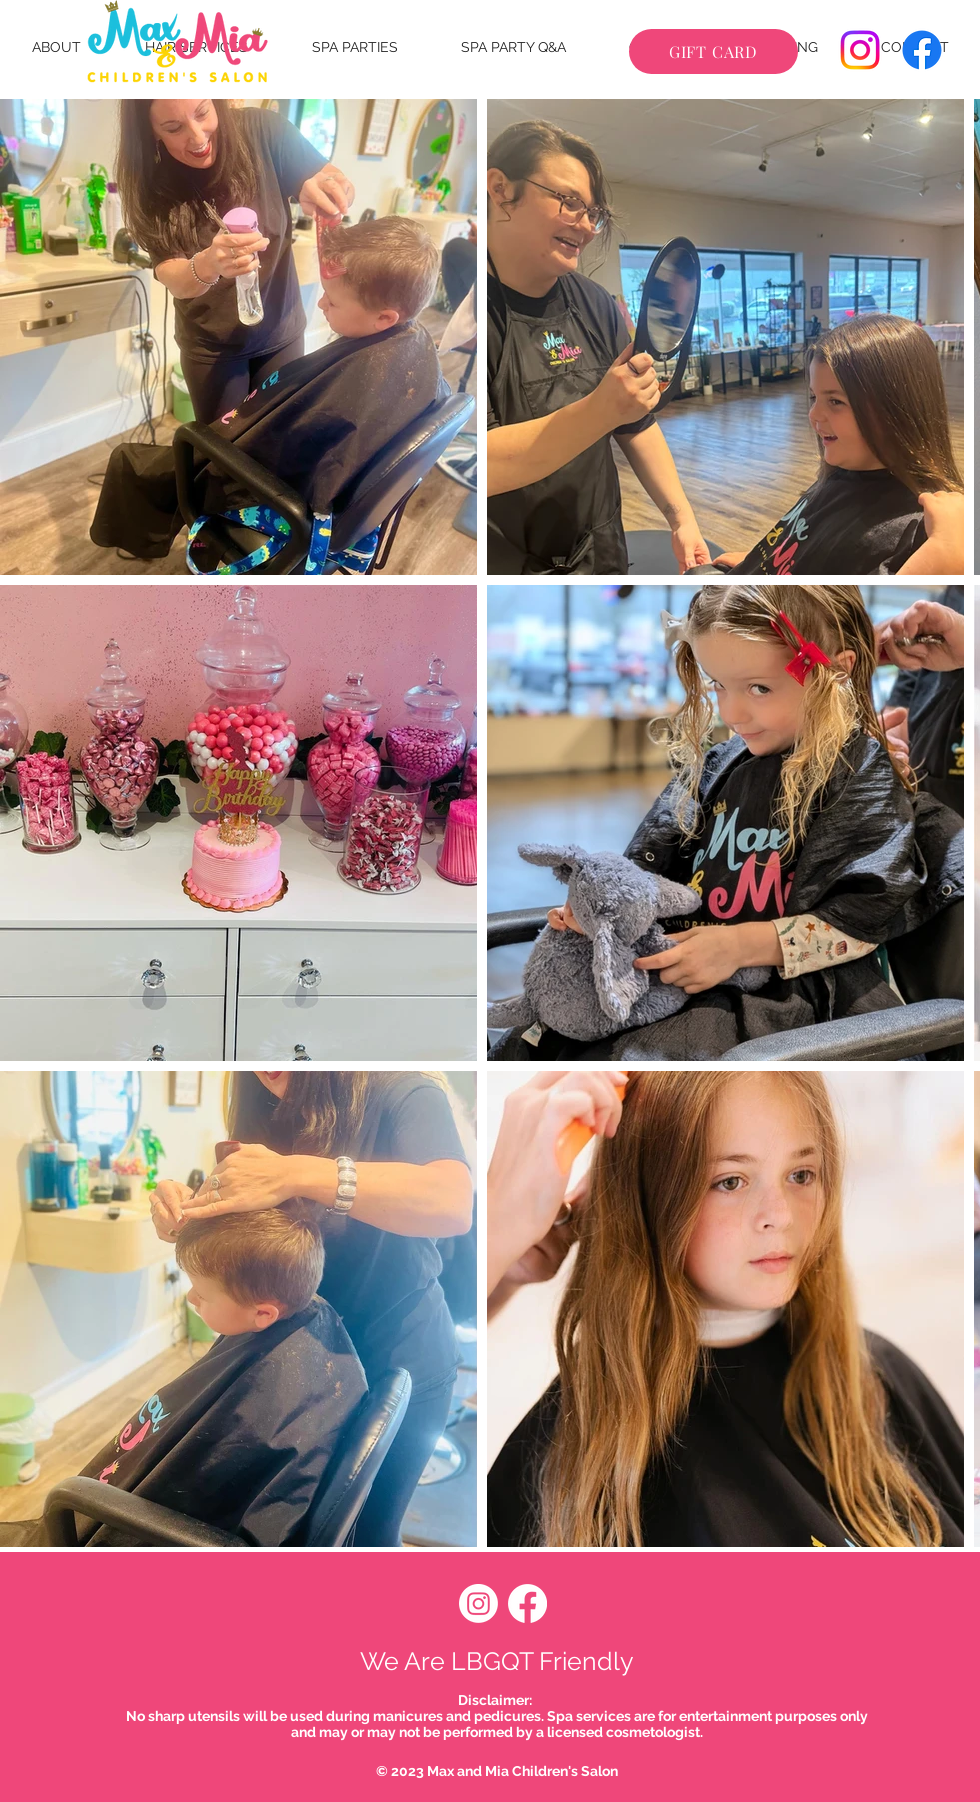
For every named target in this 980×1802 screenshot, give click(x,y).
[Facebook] (922, 50)
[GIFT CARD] (713, 51)
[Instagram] (860, 50)
